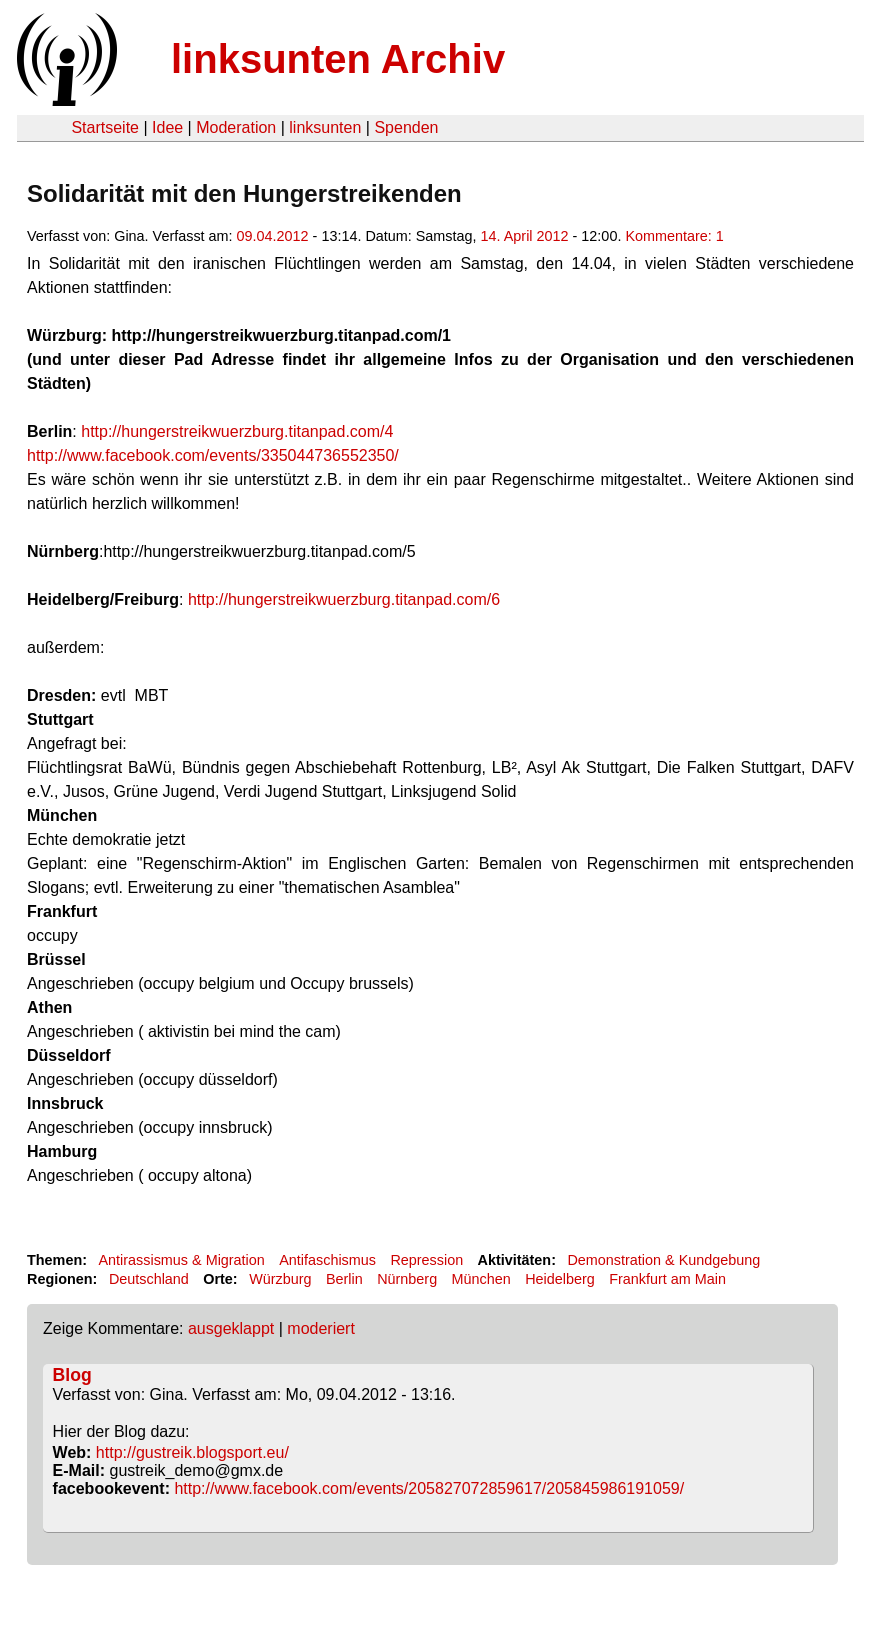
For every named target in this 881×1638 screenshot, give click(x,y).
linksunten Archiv (338, 59)
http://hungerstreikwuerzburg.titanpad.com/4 (237, 431)
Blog (72, 1375)
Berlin (344, 1279)
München (481, 1279)
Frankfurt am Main (667, 1279)
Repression (426, 1260)
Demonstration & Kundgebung (663, 1260)
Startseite (105, 127)
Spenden (406, 127)
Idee (167, 127)
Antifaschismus (327, 1260)
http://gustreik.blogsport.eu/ (192, 1452)
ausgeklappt (231, 1328)
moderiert (321, 1328)
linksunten (325, 127)
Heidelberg (560, 1279)
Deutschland (149, 1279)
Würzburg (280, 1279)
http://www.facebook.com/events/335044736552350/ (213, 455)
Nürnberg (407, 1279)
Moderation (236, 127)
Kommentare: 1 (674, 236)
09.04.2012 (273, 236)
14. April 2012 (525, 236)
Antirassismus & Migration (181, 1260)
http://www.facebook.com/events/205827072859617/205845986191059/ (429, 1488)
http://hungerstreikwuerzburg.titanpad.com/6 (344, 599)
